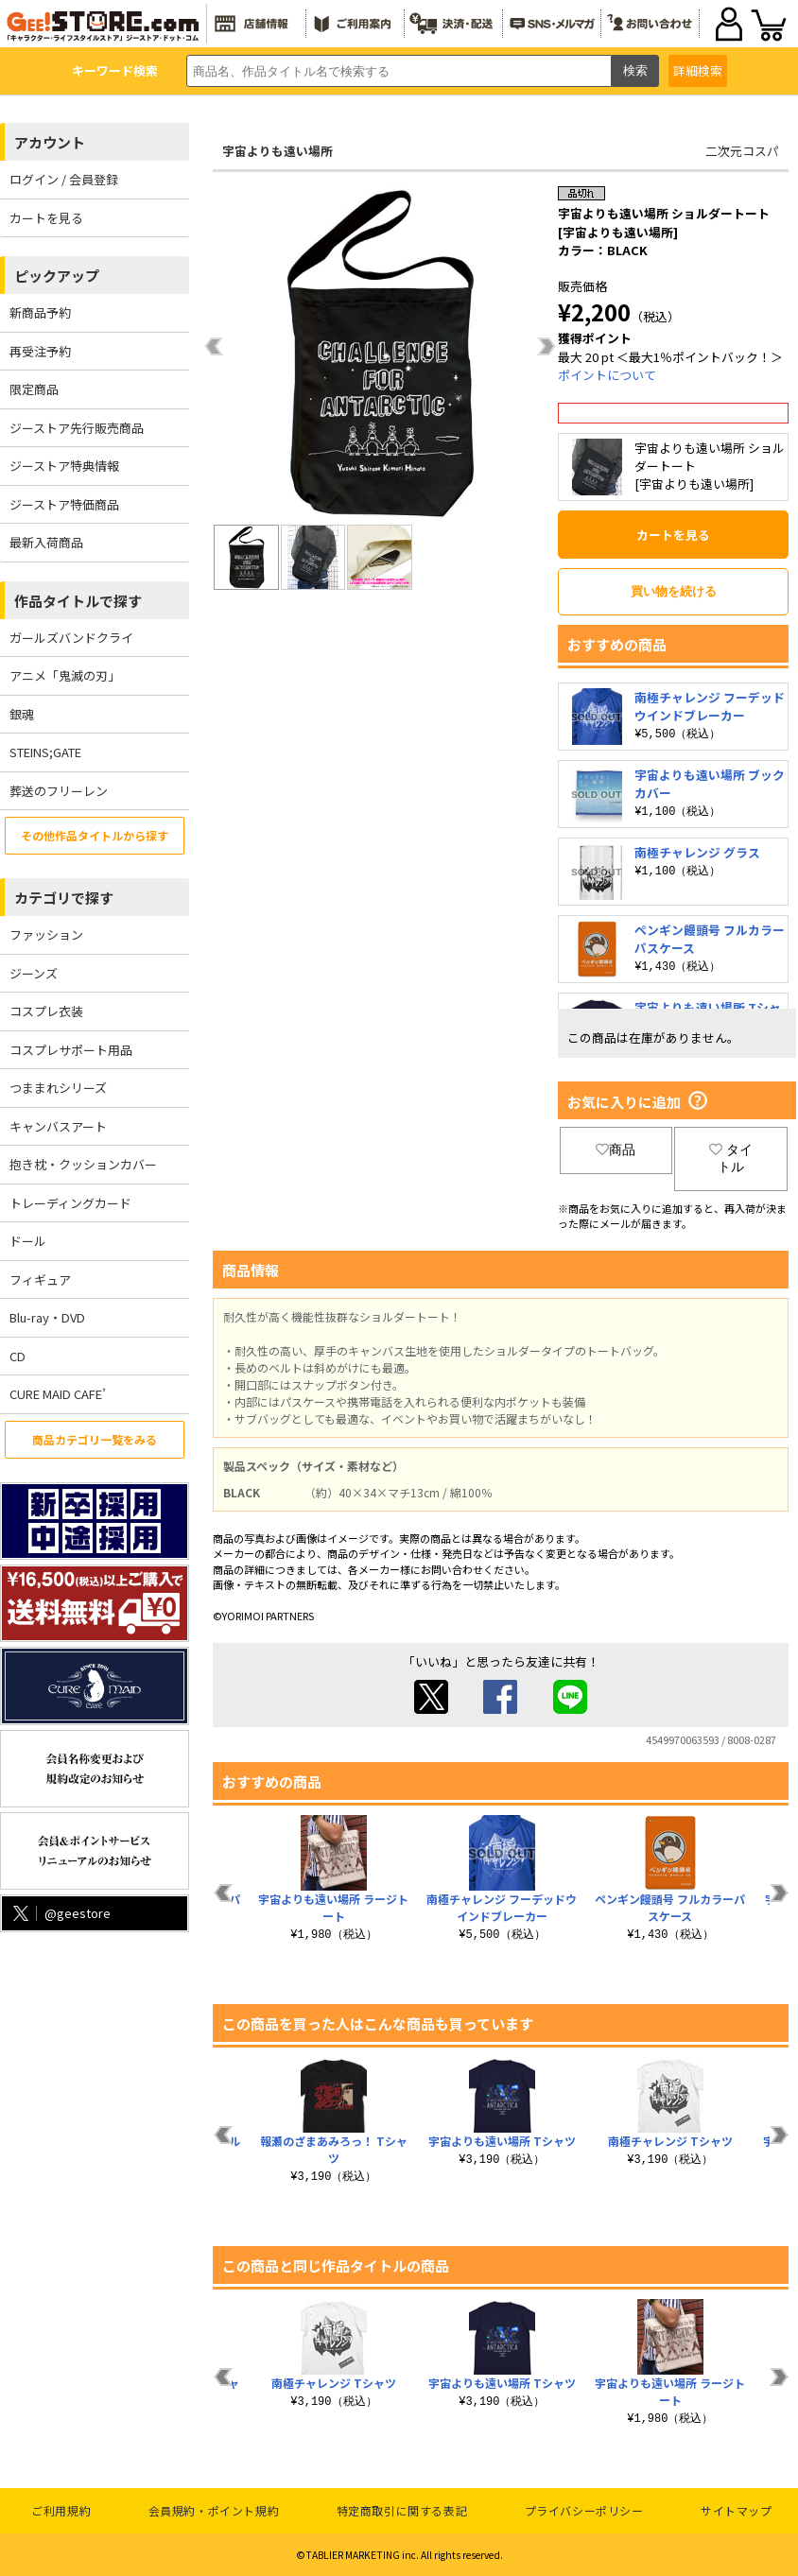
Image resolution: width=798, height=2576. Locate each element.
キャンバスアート (58, 1126)
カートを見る (46, 218)
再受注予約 (40, 351)
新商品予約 (40, 312)
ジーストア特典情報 (64, 466)
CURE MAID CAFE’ (57, 1394)
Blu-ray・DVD (47, 1317)
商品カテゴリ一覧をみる (94, 1439)
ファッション (46, 934)
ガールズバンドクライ (71, 638)
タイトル (731, 1158)
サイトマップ (736, 2510)
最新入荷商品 (46, 542)
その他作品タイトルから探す (94, 835)
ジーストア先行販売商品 (76, 428)
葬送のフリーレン (58, 791)
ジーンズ (33, 973)
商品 (615, 1149)
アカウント (49, 142)
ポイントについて (607, 375)
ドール (27, 1241)
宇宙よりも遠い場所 (277, 151)
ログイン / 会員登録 (63, 179)
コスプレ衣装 (46, 1011)
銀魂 (21, 714)
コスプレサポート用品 (70, 1050)
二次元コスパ (742, 151)
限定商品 (34, 389)
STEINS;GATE (45, 752)
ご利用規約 (61, 2510)
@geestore (60, 1913)
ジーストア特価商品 (64, 504)
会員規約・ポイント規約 (214, 2510)
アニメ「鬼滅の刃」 (64, 675)
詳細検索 (697, 70)
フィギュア (40, 1279)
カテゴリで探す (63, 898)
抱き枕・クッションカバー (83, 1164)
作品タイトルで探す (78, 601)
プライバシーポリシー (584, 2510)
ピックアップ (56, 275)
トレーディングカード (70, 1203)
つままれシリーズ (58, 1088)
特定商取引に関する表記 (402, 2510)
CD (17, 1356)
